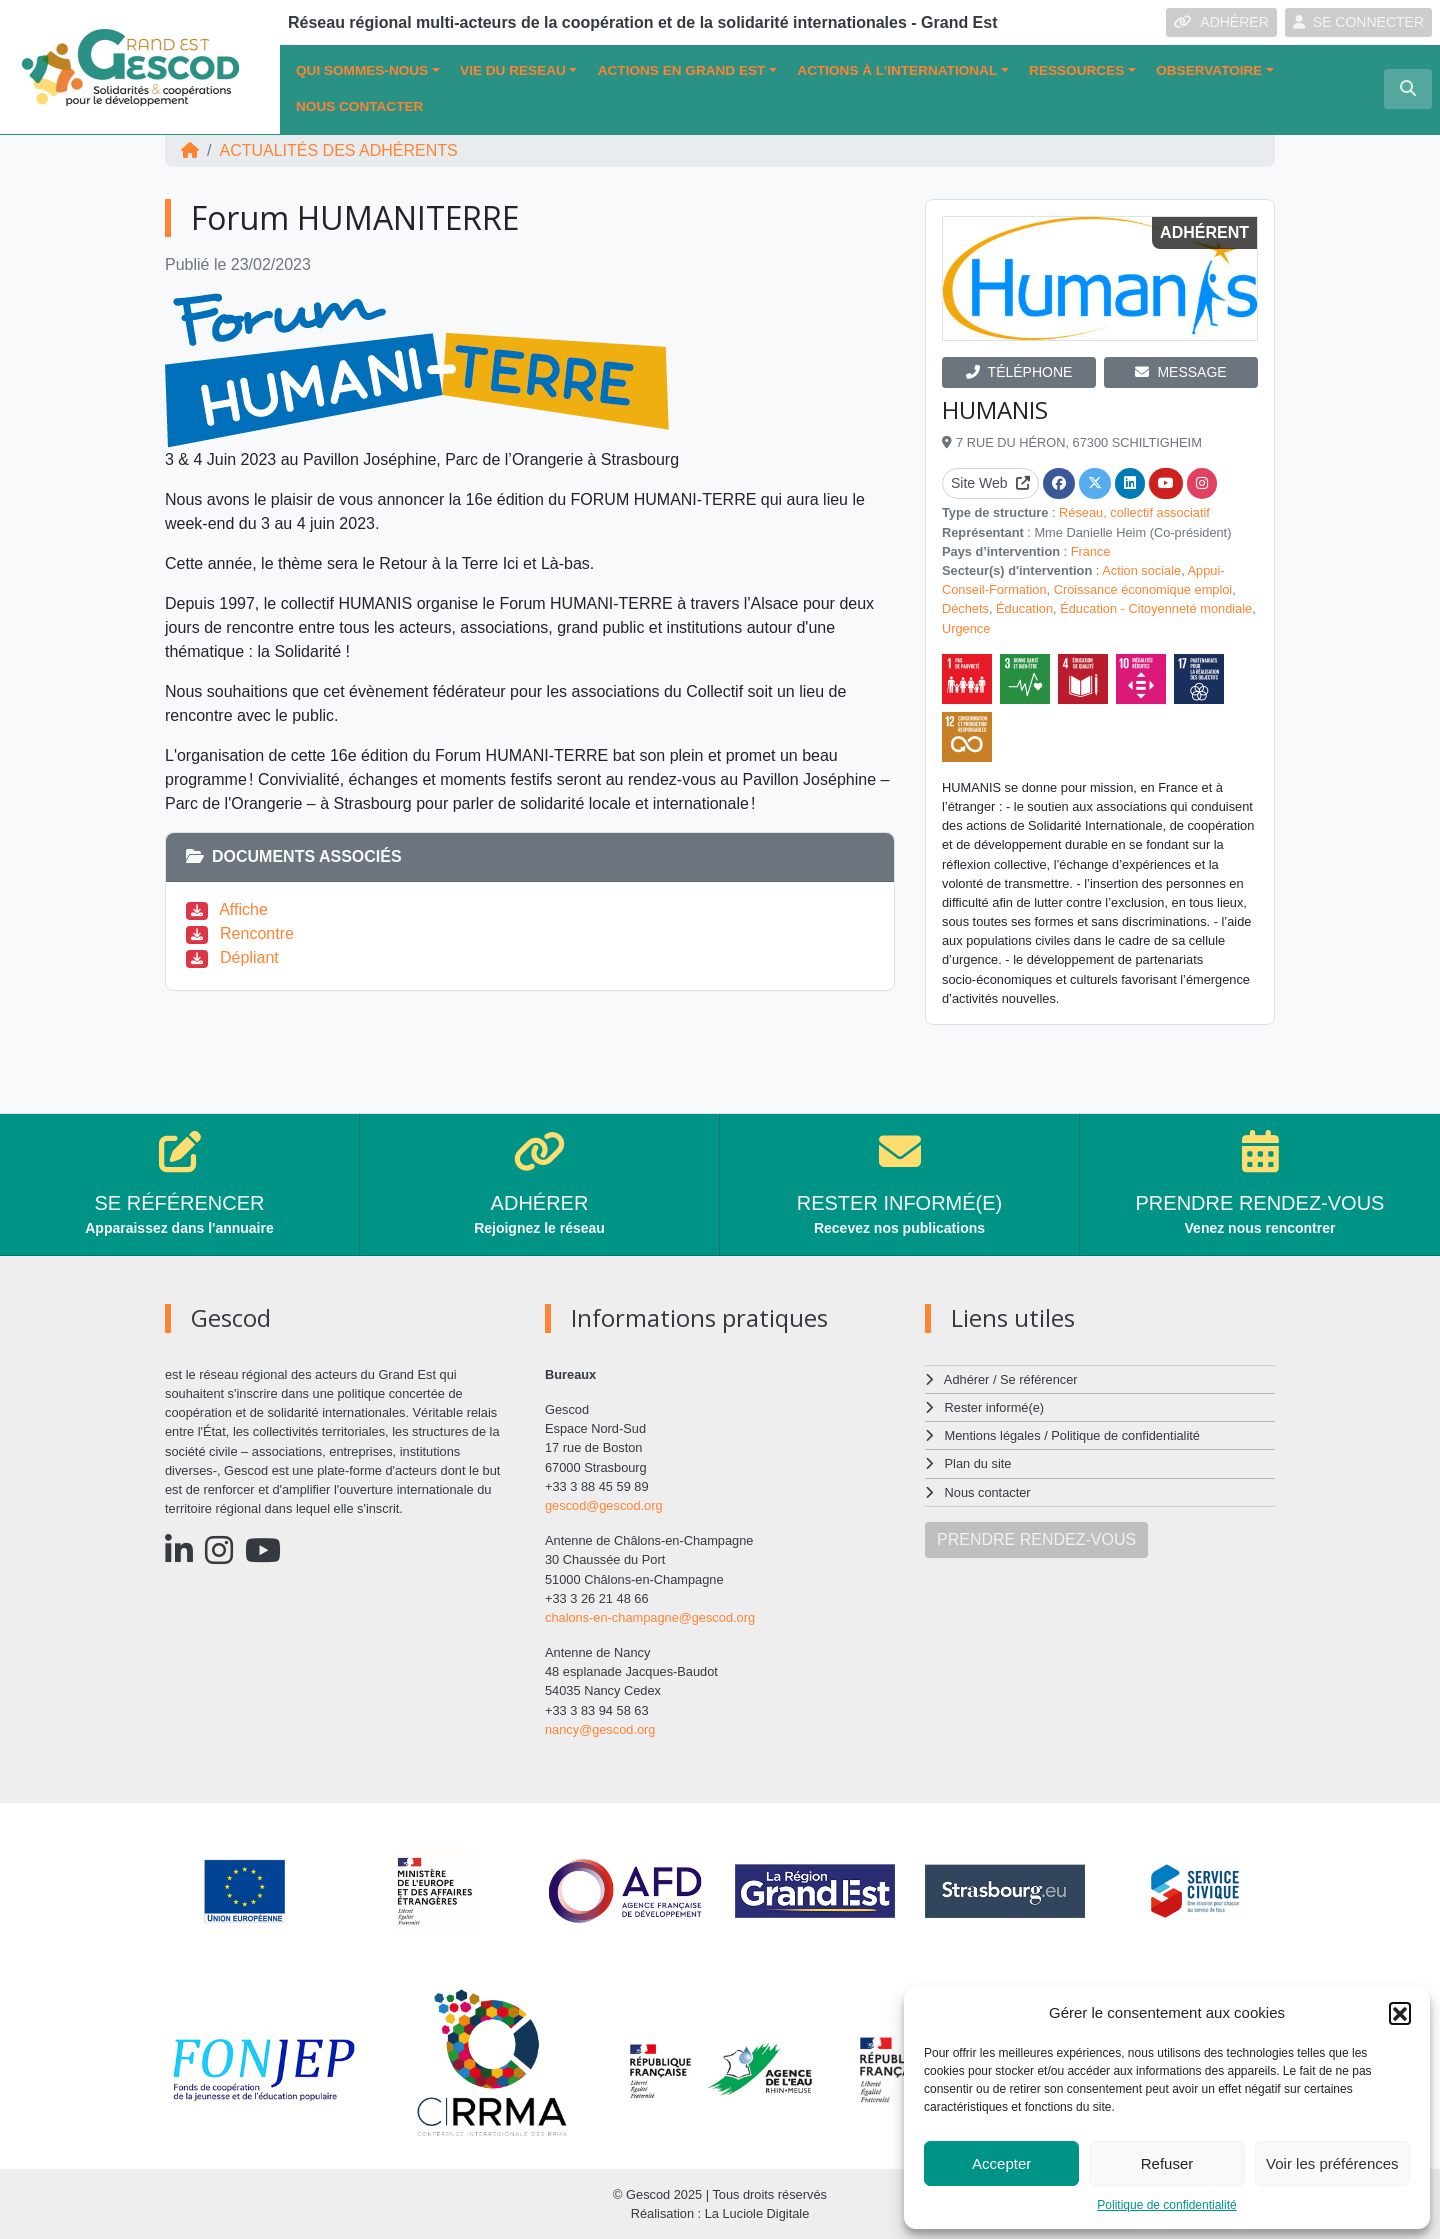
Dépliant (249, 957)
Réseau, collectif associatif (1134, 512)
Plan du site (978, 1463)
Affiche (243, 909)
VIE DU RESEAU (513, 70)
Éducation (1024, 608)
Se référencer (1039, 1379)
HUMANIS (995, 409)
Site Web (990, 483)
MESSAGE (1180, 372)
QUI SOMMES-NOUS (362, 70)
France (1091, 551)
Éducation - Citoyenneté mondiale (1156, 608)
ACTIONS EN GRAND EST (682, 70)
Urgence (966, 628)
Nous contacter (359, 106)
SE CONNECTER (1358, 22)
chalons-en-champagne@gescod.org (650, 1617)
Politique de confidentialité (1166, 2205)
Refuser (1167, 2163)
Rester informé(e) (995, 1407)
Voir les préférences (1332, 2163)
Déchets (965, 608)
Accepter (1001, 2163)
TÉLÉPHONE (1019, 372)
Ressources (1076, 70)
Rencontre (257, 933)
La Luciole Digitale (757, 2213)
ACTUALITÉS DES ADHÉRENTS (338, 150)
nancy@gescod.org (600, 1729)
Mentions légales (993, 1435)
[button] (1400, 2013)
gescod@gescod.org (604, 1505)
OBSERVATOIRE (1209, 70)
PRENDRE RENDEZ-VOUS (1036, 1539)
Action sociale (1141, 570)
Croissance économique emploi (1143, 589)
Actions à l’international (897, 70)
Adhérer (967, 1379)
